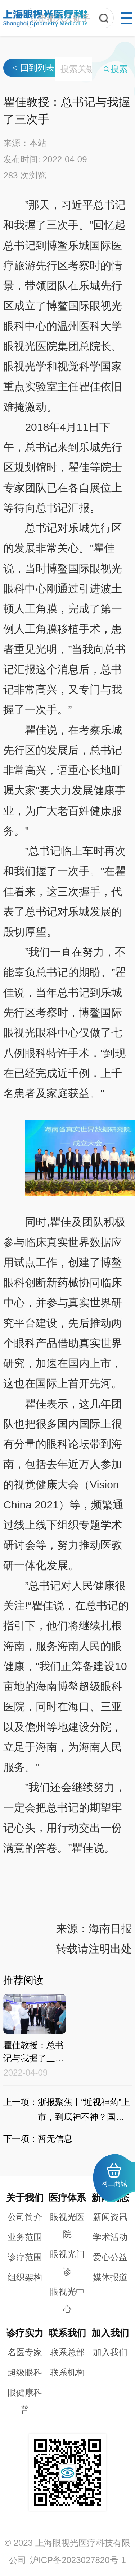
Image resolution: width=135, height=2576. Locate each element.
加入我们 (110, 2333)
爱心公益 (110, 2257)
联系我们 (67, 2333)
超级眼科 (25, 2372)
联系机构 (67, 2372)
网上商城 (114, 2175)
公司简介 (25, 2217)
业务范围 (25, 2237)
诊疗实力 (25, 2333)
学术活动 (110, 2237)
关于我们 (25, 2197)
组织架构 (25, 2277)
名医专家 (25, 2352)
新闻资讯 (110, 2217)
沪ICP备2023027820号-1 (78, 2560)
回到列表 (33, 164)
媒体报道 (110, 2277)
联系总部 (67, 2352)
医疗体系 (67, 2197)
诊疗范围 (25, 2257)
